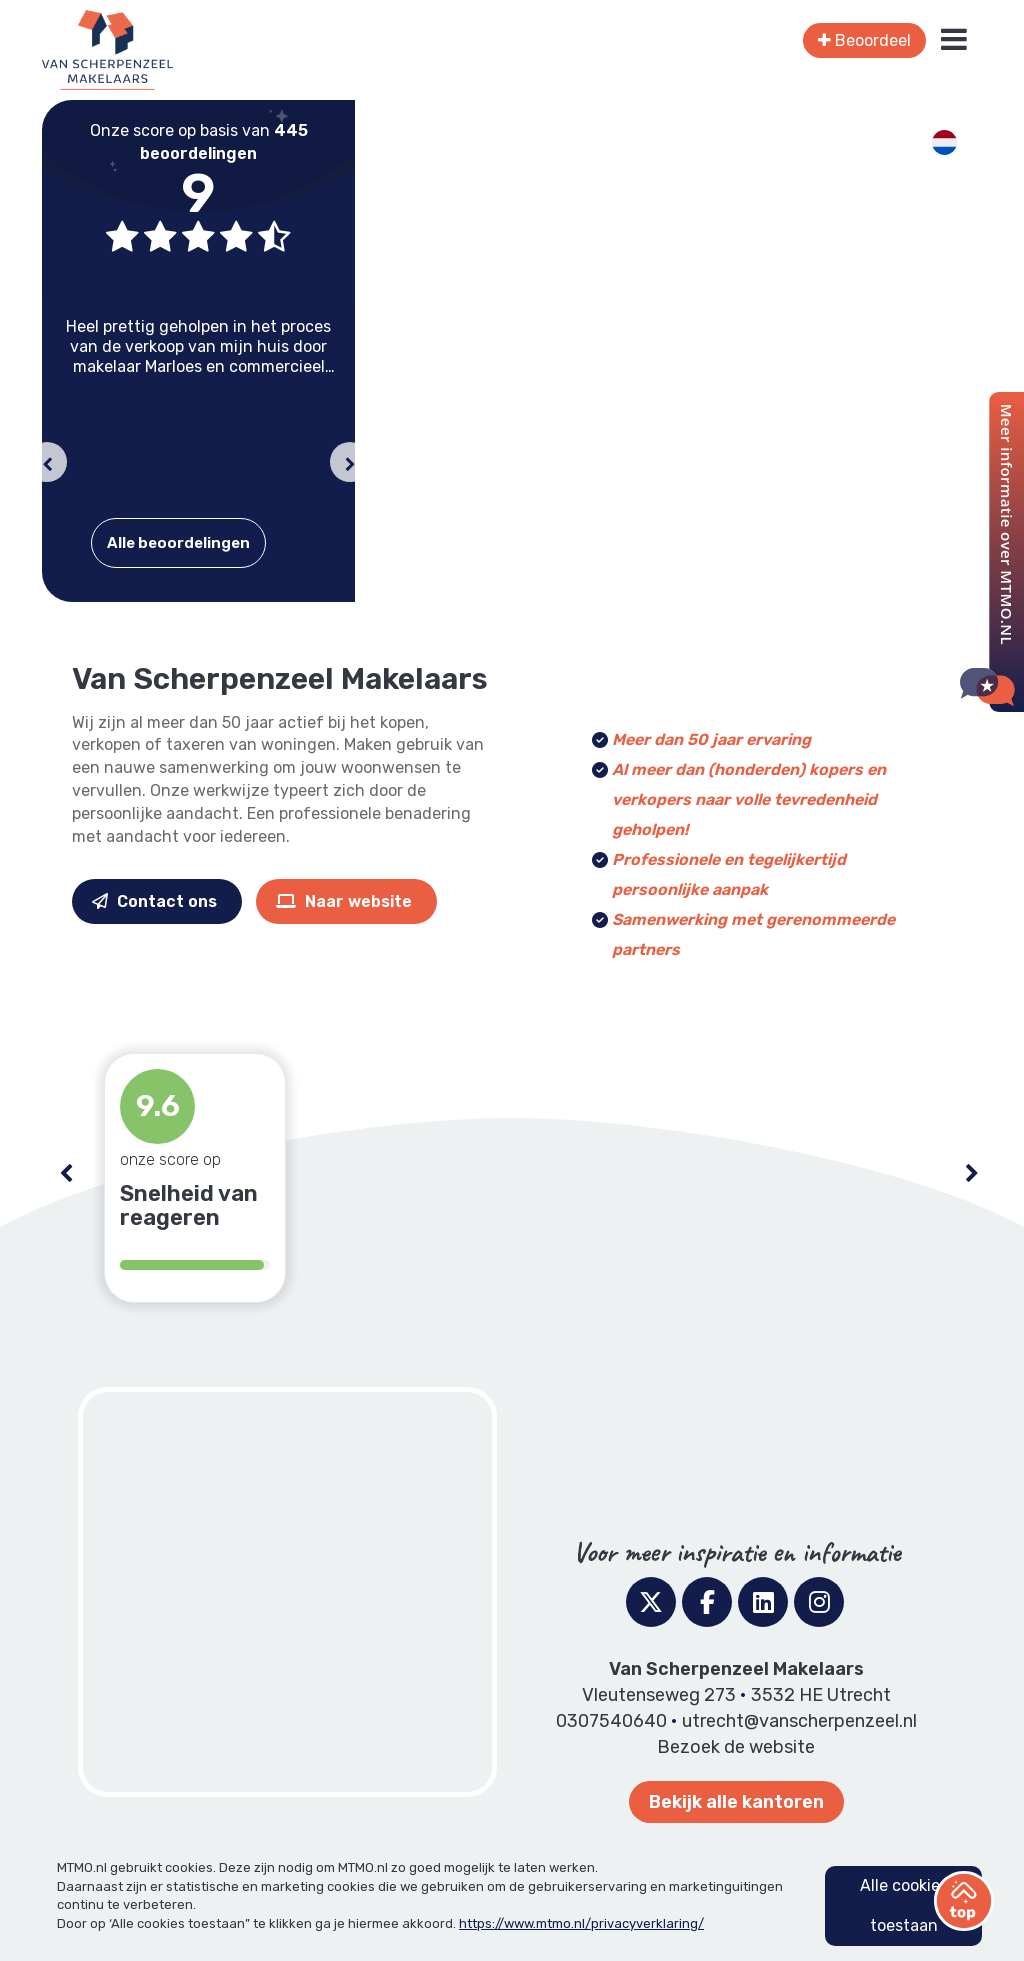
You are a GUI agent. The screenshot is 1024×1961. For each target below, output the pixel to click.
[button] (47, 462)
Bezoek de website (736, 1747)
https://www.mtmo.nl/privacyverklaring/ (581, 1923)
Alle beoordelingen (178, 543)
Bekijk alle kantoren (736, 1802)
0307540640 (611, 1721)
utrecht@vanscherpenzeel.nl (799, 1721)
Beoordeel (864, 40)
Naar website (344, 901)
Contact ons (154, 901)
